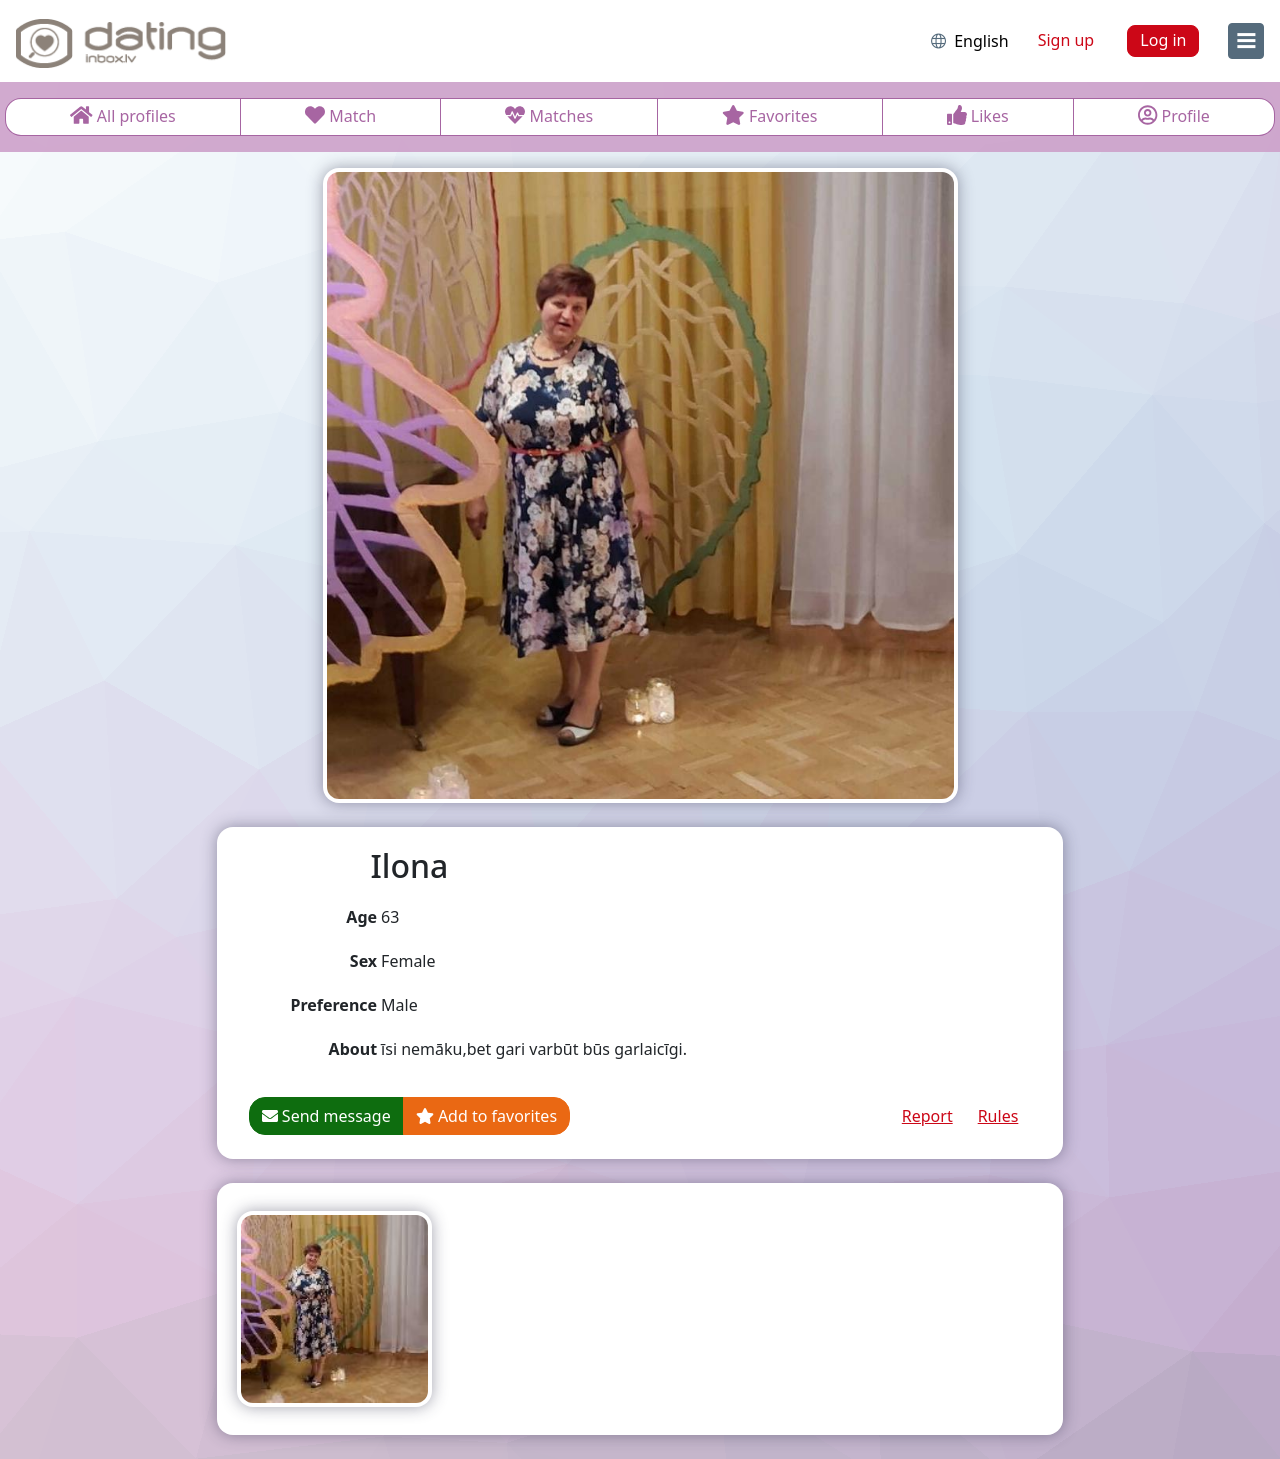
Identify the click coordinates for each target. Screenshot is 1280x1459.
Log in (1163, 40)
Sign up (1066, 40)
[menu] (1246, 41)
